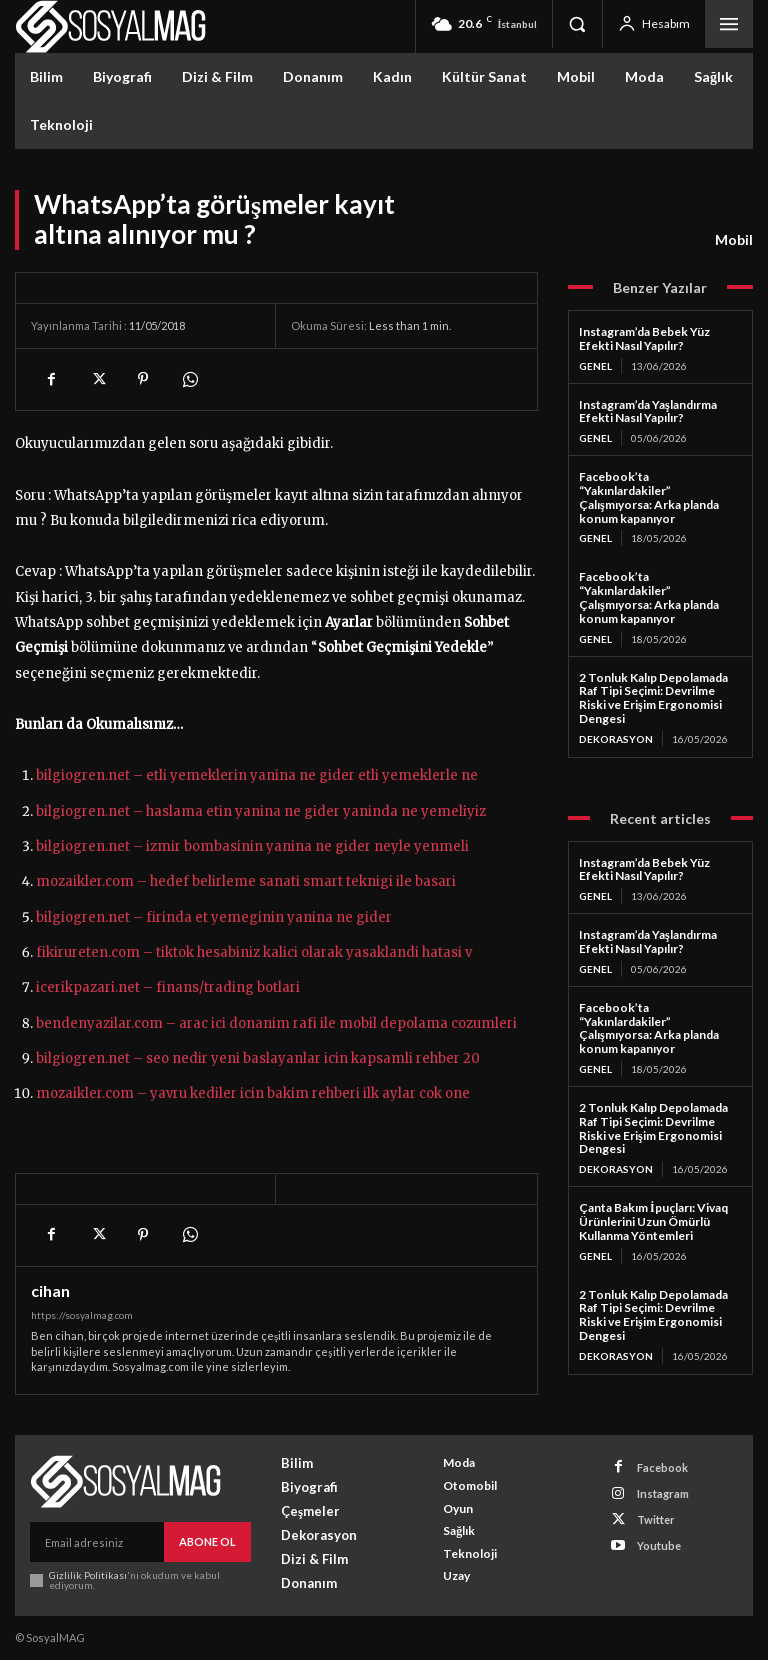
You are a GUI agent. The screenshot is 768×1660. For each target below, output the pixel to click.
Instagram (663, 1493)
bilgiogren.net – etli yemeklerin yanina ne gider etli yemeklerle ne (257, 775)
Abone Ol (207, 1541)
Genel (595, 366)
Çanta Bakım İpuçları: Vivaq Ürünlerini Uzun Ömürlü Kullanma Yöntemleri (653, 1221)
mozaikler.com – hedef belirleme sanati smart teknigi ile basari (246, 881)
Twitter (656, 1519)
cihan (50, 1291)
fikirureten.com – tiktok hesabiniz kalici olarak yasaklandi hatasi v (254, 952)
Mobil (734, 240)
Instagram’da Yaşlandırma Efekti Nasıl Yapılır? (648, 411)
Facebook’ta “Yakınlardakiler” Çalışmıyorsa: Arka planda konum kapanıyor (649, 497)
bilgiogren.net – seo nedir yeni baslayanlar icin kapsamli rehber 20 (258, 1058)
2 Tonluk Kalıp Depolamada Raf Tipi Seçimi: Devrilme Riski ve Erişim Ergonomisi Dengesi (653, 698)
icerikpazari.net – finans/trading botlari (168, 987)
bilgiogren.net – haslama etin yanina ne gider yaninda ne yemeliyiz (261, 811)
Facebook (662, 1467)
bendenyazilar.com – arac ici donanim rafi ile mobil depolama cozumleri (276, 1023)
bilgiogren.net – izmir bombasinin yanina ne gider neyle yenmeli (252, 846)
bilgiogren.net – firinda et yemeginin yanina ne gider (214, 917)
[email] (97, 1542)
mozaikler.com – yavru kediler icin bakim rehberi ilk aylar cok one (253, 1093)
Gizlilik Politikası (88, 1575)
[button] (577, 24)
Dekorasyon (616, 739)
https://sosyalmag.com (82, 1315)
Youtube (659, 1545)
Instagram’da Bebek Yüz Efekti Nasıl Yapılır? (644, 338)
